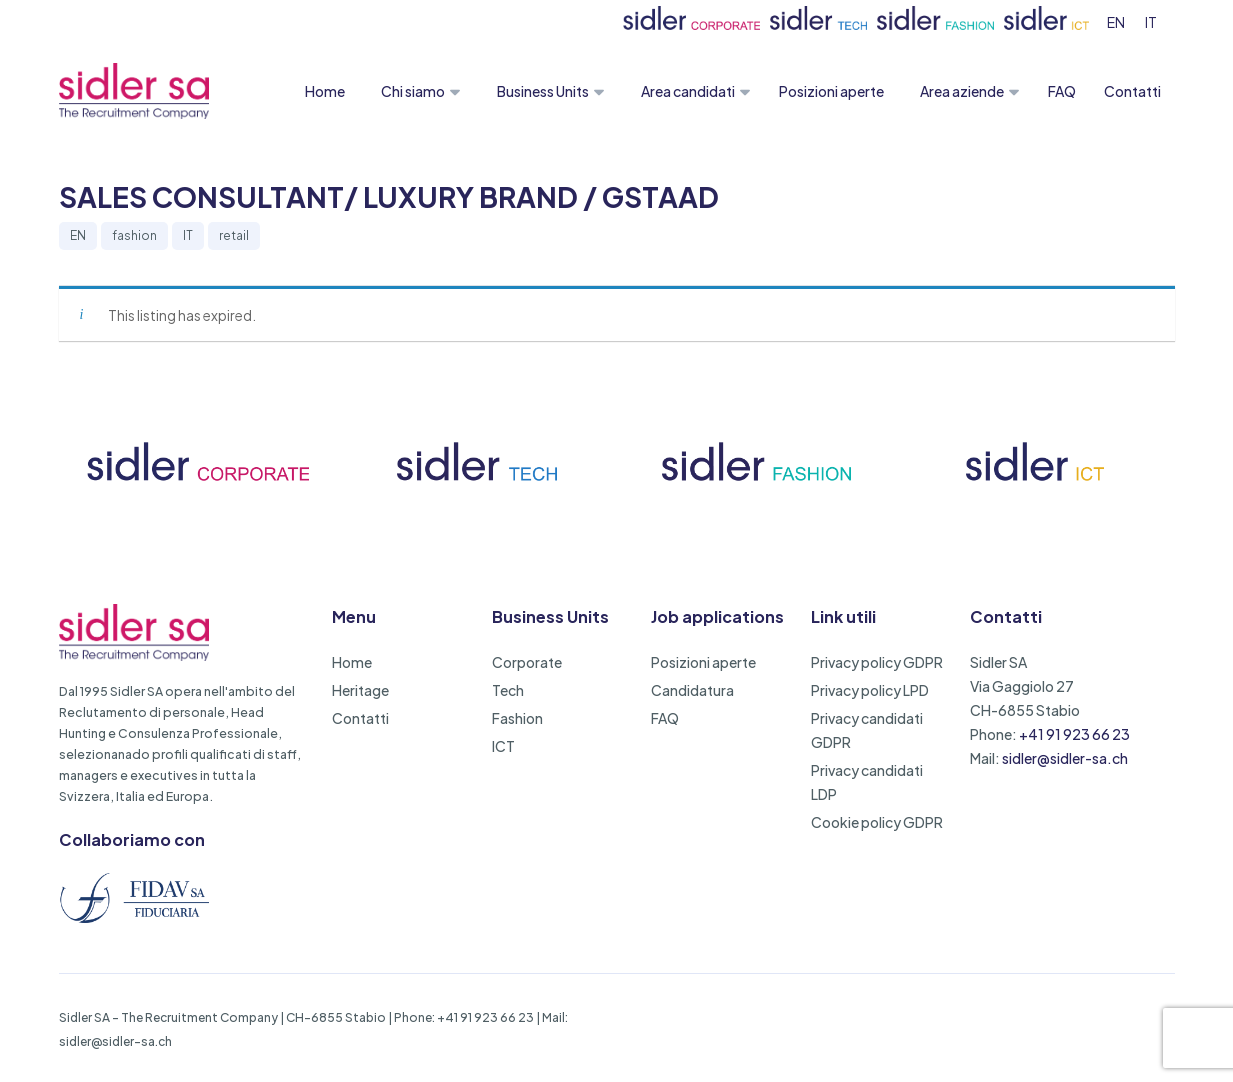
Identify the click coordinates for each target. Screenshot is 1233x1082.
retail (234, 235)
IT (188, 235)
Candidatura (692, 690)
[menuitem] (1116, 21)
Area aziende (962, 91)
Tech (508, 690)
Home (325, 91)
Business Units (543, 91)
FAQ (1062, 91)
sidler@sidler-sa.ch (1065, 758)
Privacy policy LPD (870, 690)
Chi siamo (413, 91)
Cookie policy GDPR (877, 822)
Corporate (527, 662)
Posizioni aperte (831, 91)
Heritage (360, 690)
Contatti (1132, 91)
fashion (134, 235)
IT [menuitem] (1151, 22)
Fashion (517, 718)
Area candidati (688, 91)
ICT (503, 746)
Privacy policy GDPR (877, 662)
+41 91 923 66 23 (1074, 734)
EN (78, 235)
